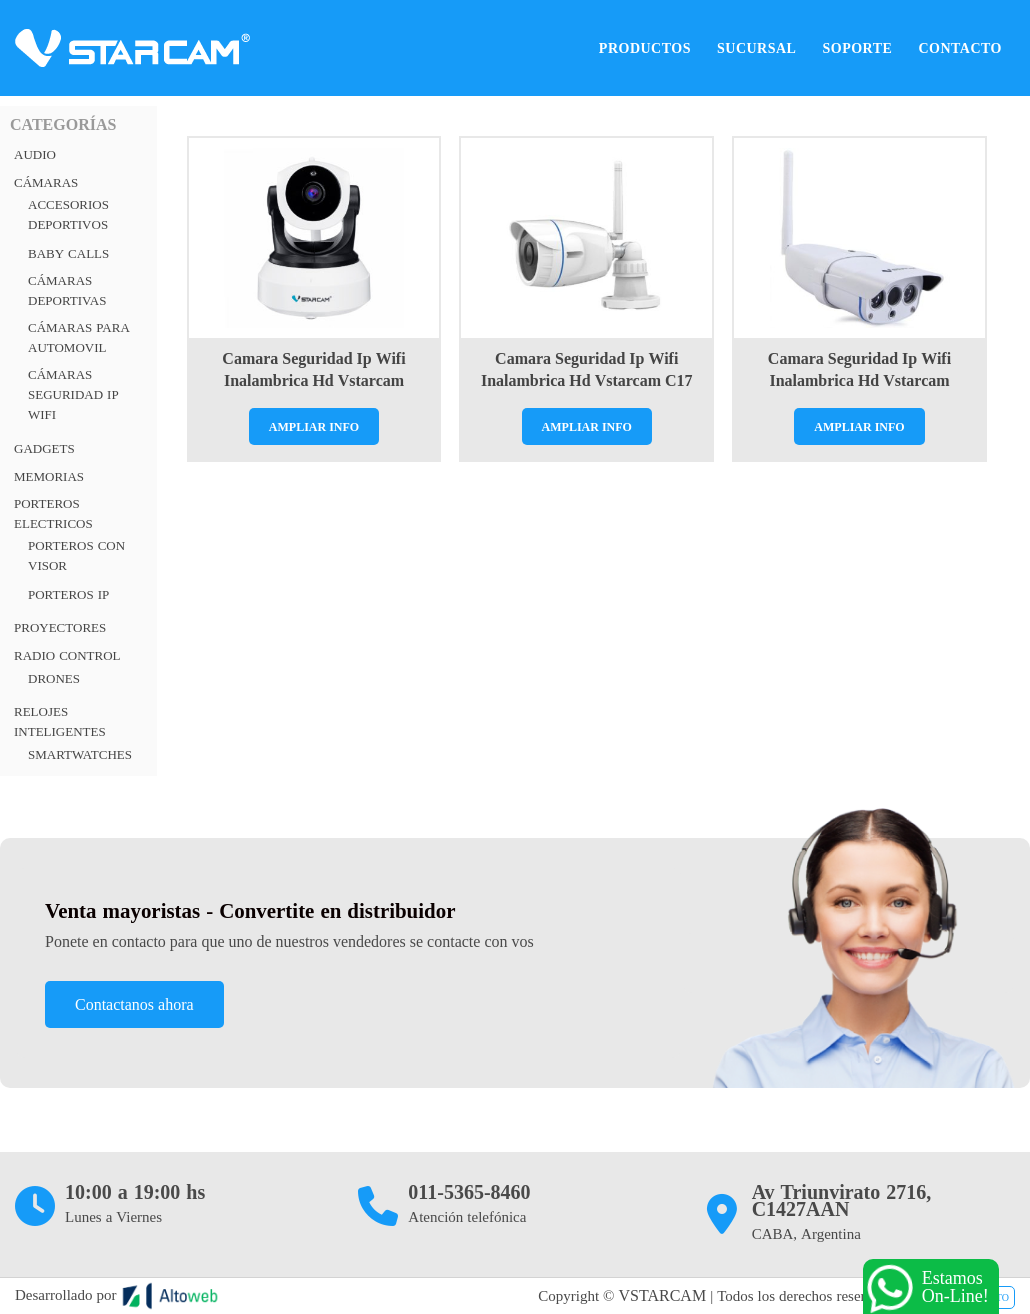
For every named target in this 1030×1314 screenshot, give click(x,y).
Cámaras (46, 182)
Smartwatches (80, 754)
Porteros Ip (68, 594)
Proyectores (60, 627)
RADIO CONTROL (67, 655)
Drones (54, 678)
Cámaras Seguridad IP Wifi (73, 394)
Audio (35, 154)
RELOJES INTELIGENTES (60, 721)
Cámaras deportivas (67, 290)
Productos (645, 48)
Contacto (960, 48)
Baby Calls (68, 253)
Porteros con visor (76, 555)
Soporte (857, 48)
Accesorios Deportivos (68, 214)
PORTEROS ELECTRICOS (53, 513)
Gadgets (44, 448)
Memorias (49, 476)
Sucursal (756, 48)
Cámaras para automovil (79, 337)
